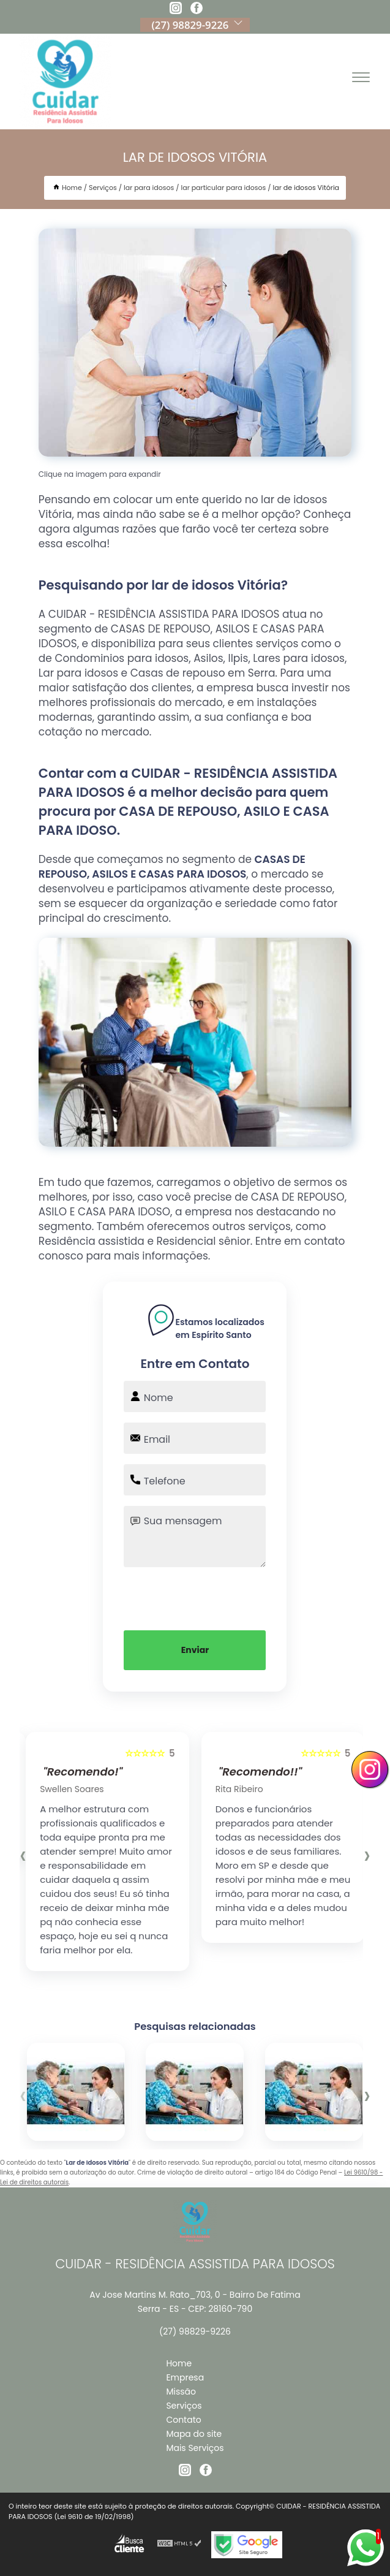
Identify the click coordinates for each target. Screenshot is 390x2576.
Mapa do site (194, 2434)
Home (179, 2363)
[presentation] (195, 1597)
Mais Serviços (194, 2448)
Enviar (195, 1650)
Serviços (183, 2405)
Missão (181, 2391)
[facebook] (196, 10)
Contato (183, 2420)
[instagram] (176, 10)
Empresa (185, 2377)
